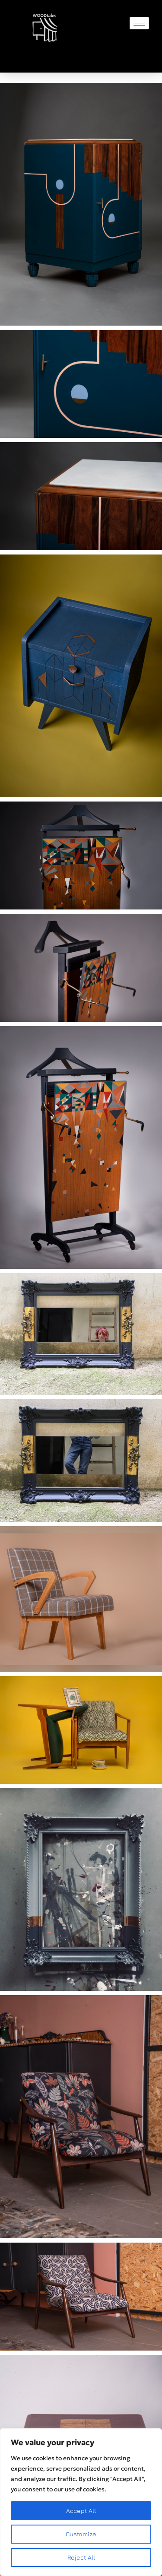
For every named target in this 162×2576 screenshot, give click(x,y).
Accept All (81, 2510)
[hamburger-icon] (139, 23)
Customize (81, 2534)
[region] (81, 2502)
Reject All (81, 2557)
